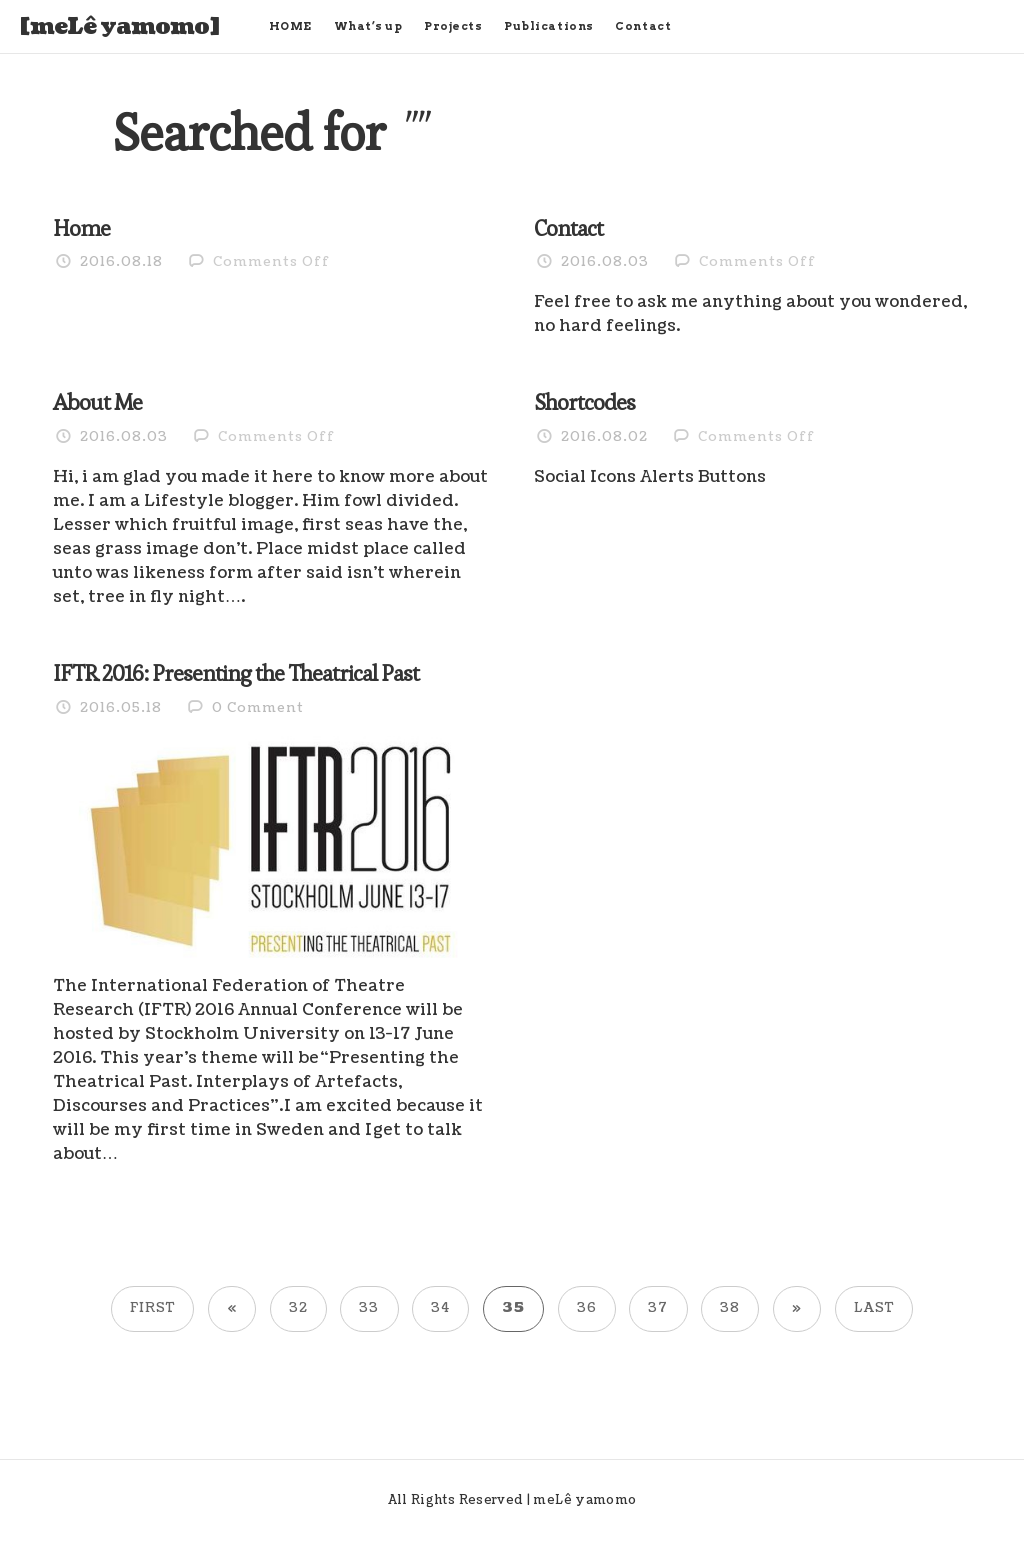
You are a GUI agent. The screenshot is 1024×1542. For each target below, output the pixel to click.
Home (81, 228)
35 (513, 1308)
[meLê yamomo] (120, 27)
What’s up (368, 26)
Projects (453, 26)
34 (440, 1308)
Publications (549, 26)
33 (369, 1308)
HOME (290, 26)
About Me (97, 402)
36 (587, 1308)
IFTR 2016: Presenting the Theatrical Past (236, 673)
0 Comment (258, 708)
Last (874, 1308)
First (152, 1308)
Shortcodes (584, 402)
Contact (643, 26)
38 (730, 1308)
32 (298, 1308)
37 (658, 1308)
